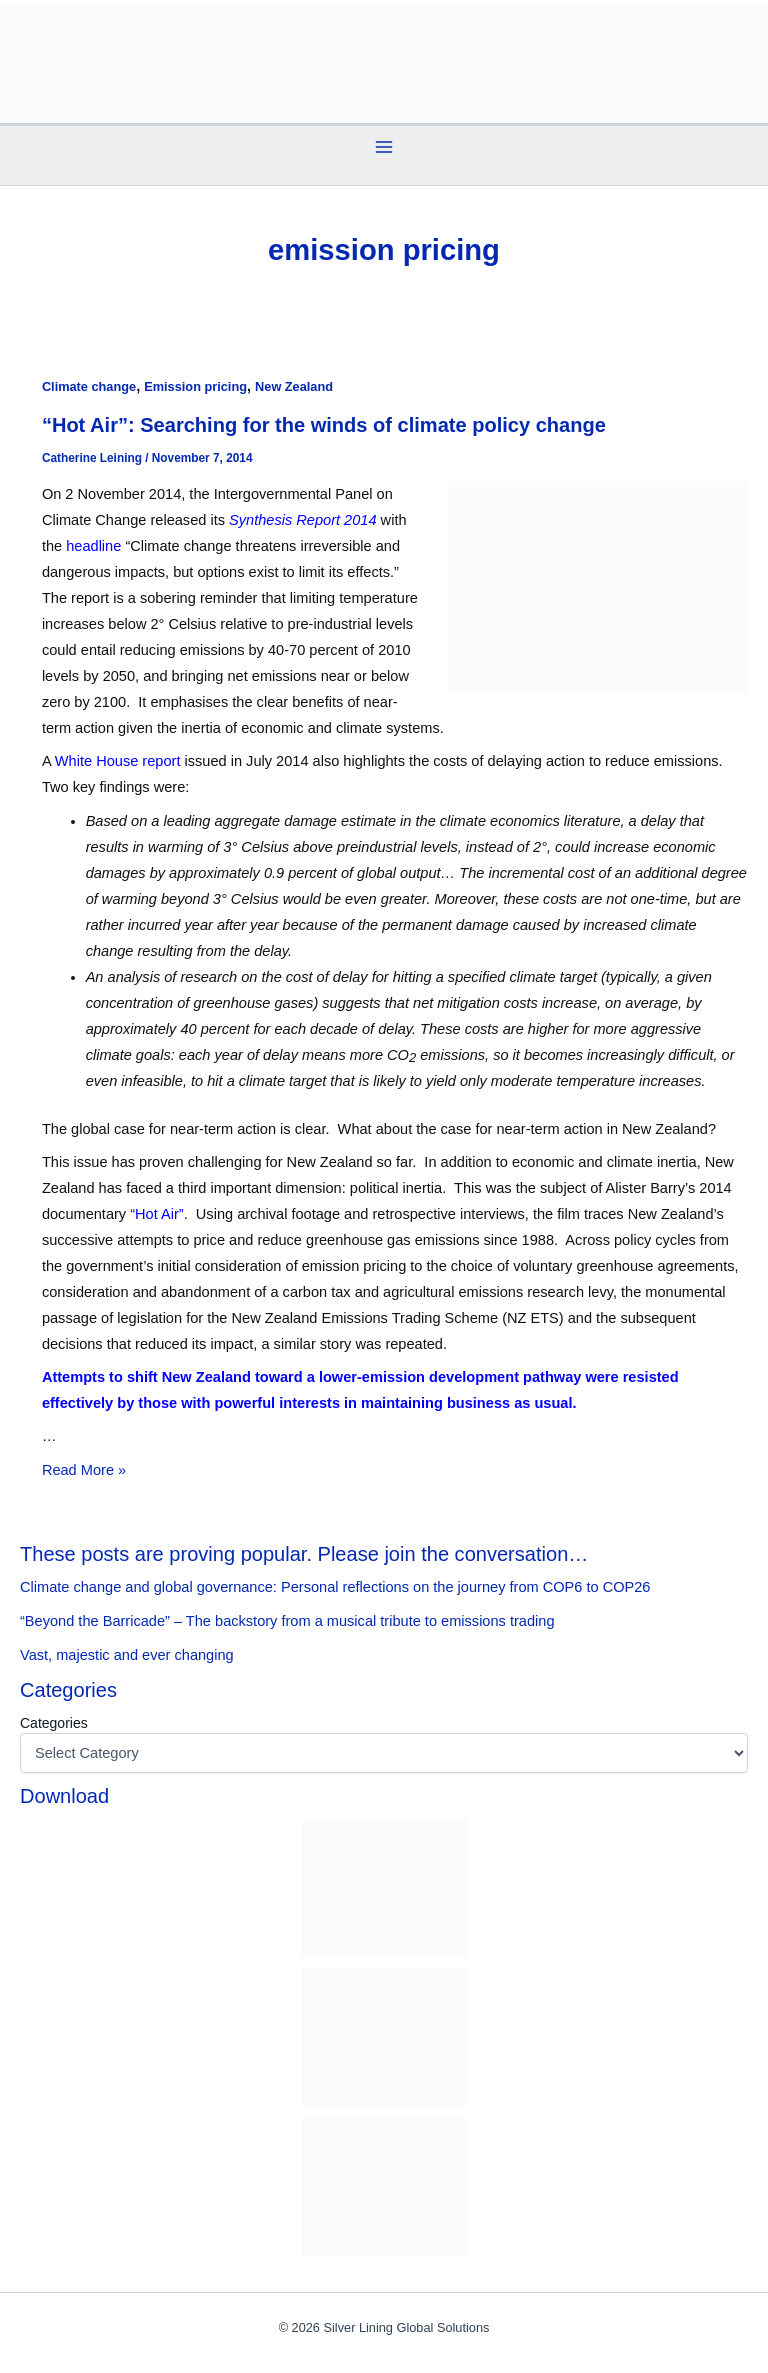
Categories (54, 1723)
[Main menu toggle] (384, 147)
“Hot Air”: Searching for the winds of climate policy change (324, 425)
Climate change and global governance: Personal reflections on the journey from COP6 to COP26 (335, 1587)
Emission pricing (195, 386)
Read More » (84, 1470)
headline (93, 546)
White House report (120, 761)
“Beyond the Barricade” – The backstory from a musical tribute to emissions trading (287, 1621)
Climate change (89, 386)
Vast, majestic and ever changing (127, 1655)
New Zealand (294, 386)
